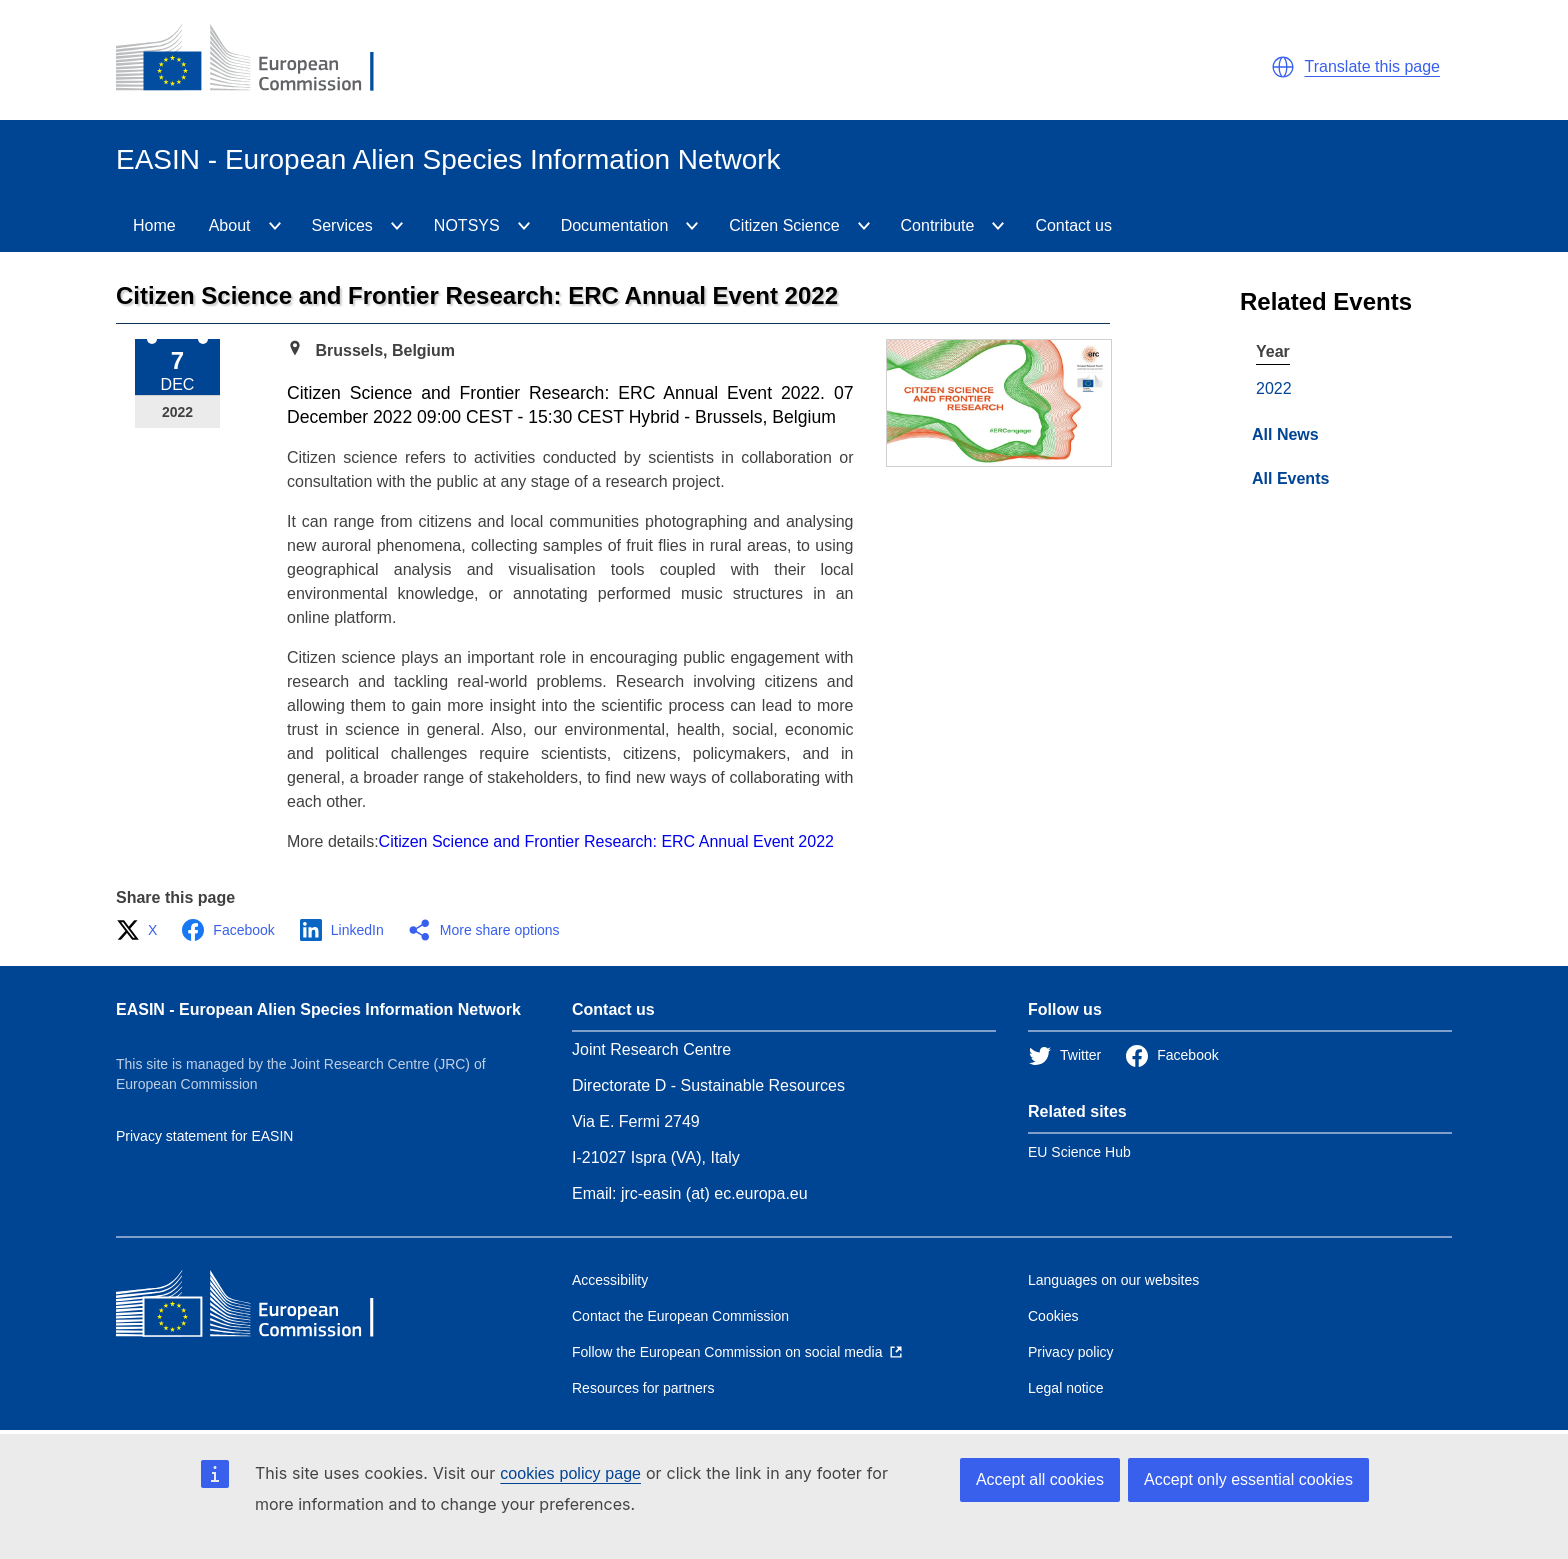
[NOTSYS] (524, 226)
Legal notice (1066, 1388)
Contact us (1073, 225)
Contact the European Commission (680, 1316)
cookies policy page (570, 1473)
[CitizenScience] (864, 226)
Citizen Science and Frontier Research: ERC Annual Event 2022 (606, 841)
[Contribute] (998, 226)
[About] (275, 226)
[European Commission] (261, 60)
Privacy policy (1071, 1352)
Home (154, 225)
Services (342, 225)
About (230, 225)
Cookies (1053, 1316)
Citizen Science (784, 225)
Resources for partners (643, 1388)
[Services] (397, 226)
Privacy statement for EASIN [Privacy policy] (204, 1136)
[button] (1283, 67)
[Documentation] (692, 226)
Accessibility (610, 1280)
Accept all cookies (1040, 1479)
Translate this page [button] (1372, 66)
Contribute (938, 225)
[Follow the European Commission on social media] (737, 1352)
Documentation (615, 225)
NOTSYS (467, 225)
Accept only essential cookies (1248, 1479)
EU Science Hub (1079, 1152)
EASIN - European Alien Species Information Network (318, 1009)
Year (1273, 351)
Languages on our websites (1113, 1280)
